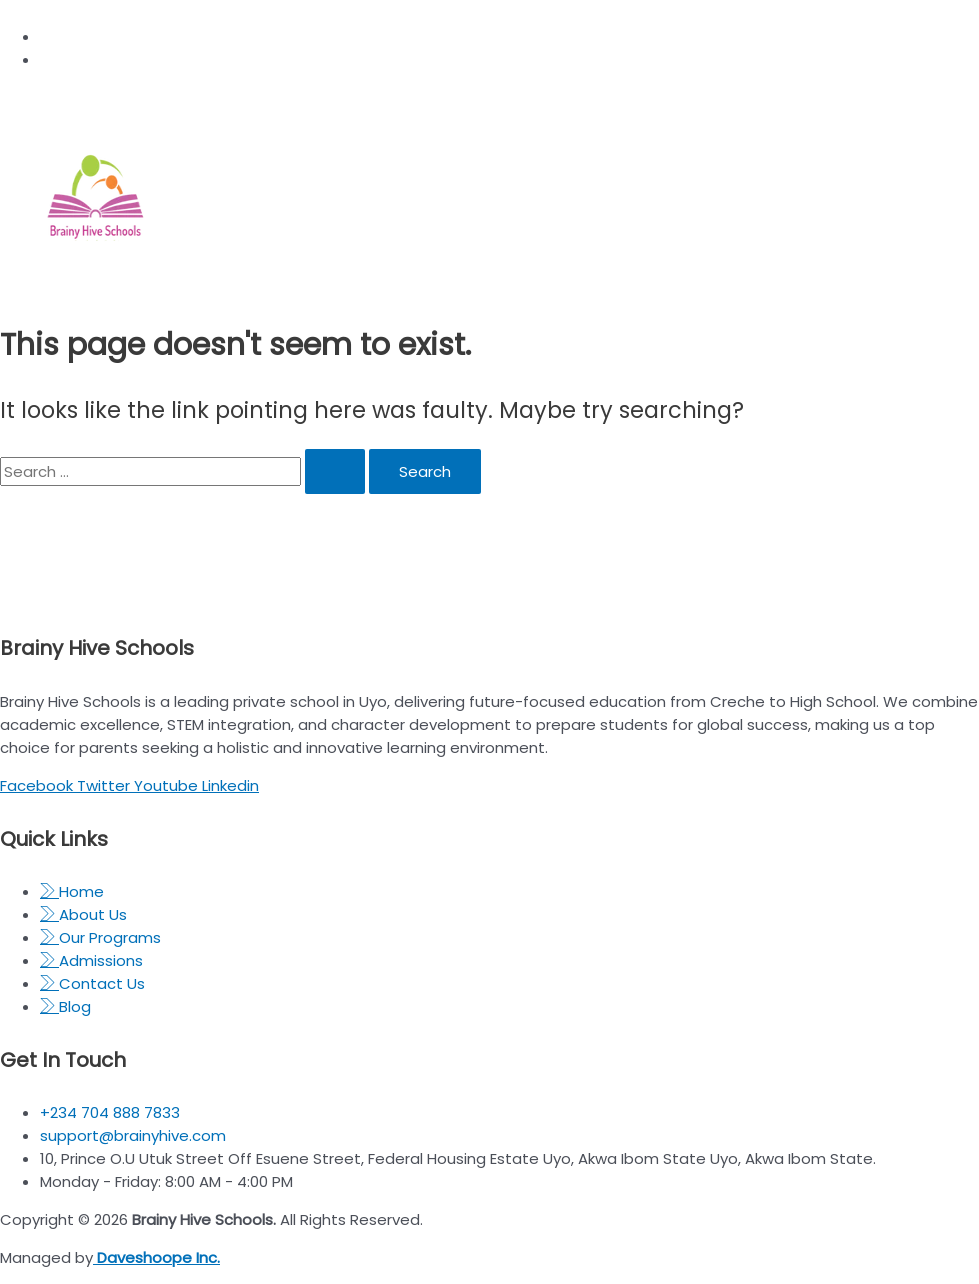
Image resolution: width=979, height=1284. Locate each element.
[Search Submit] (335, 471)
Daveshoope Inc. (156, 1257)
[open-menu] (592, 275)
